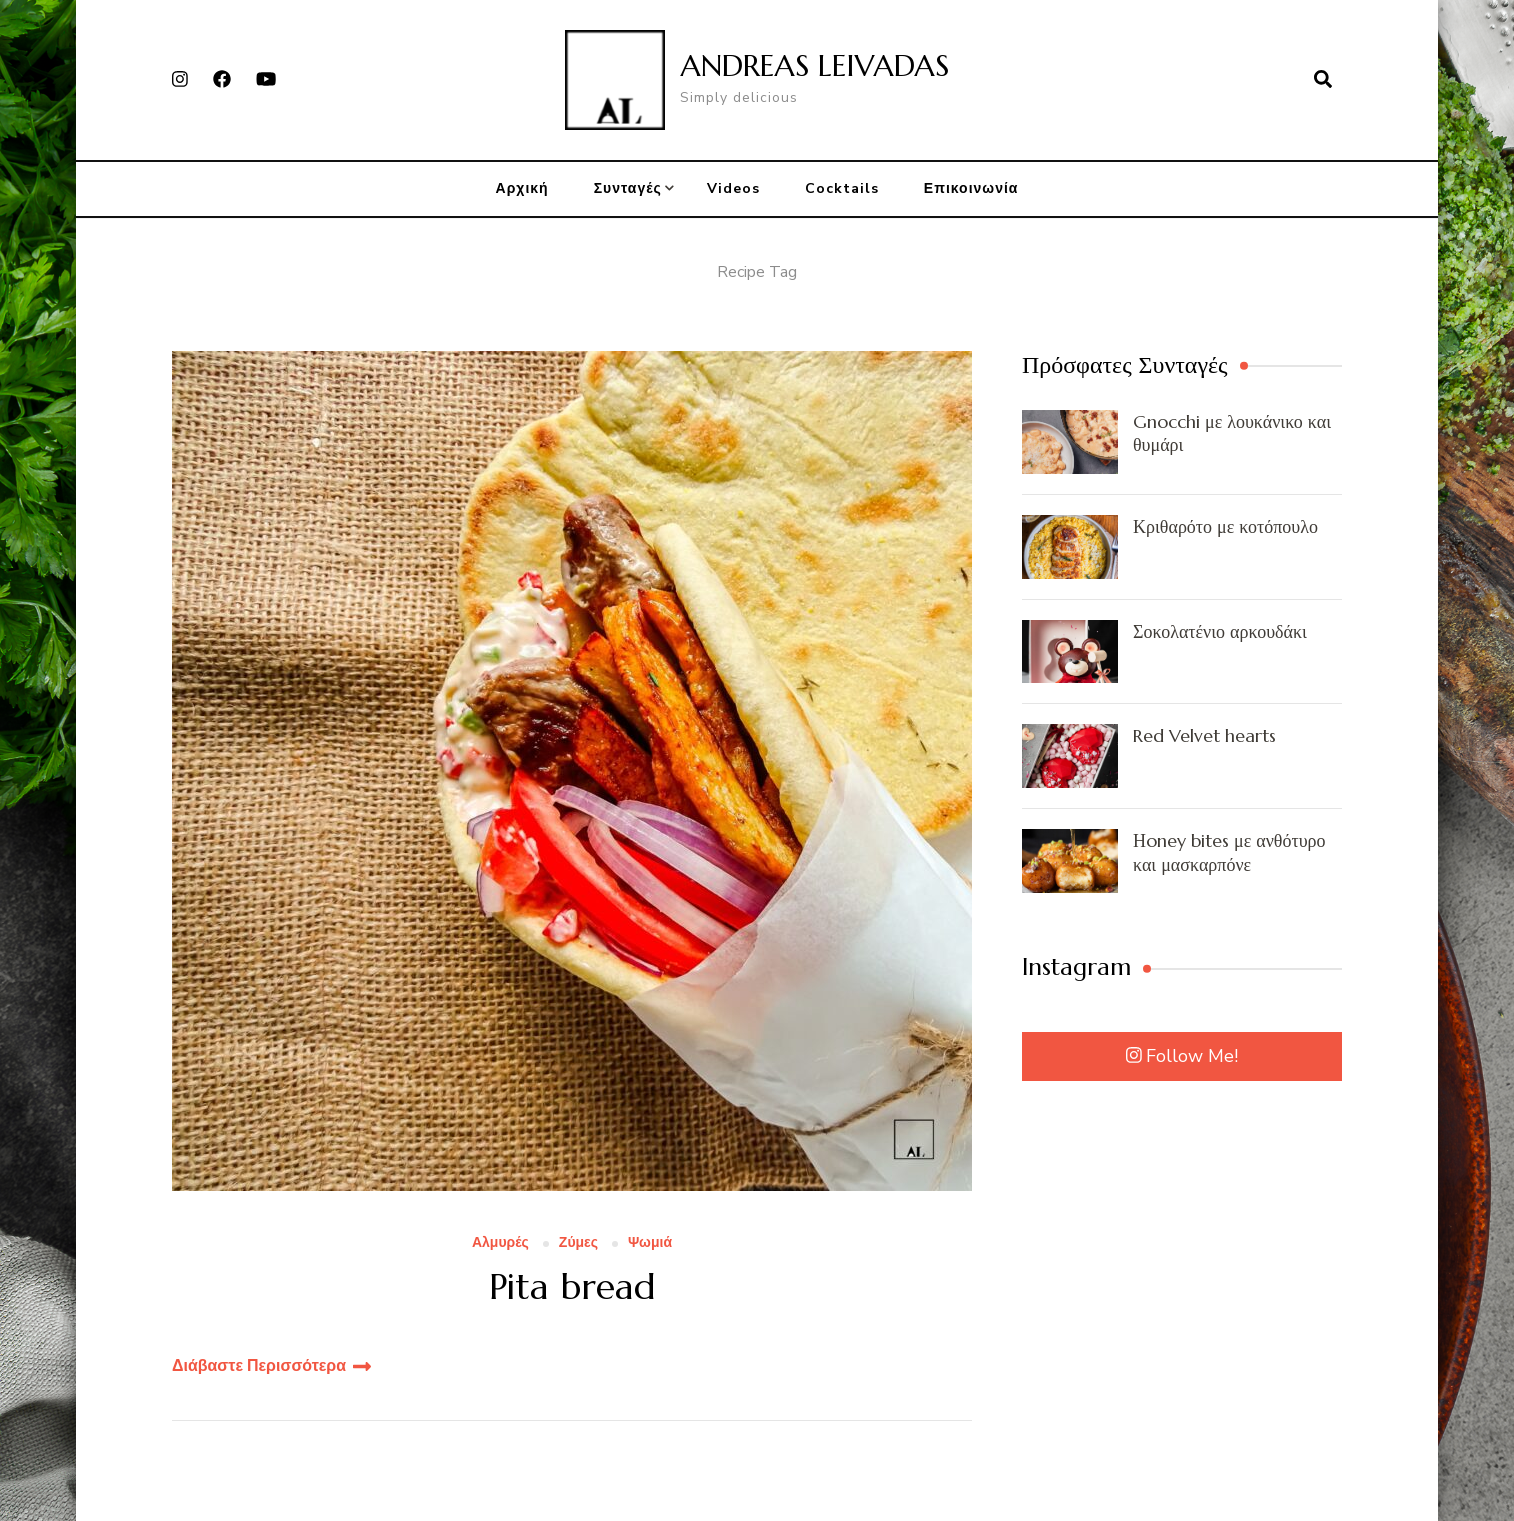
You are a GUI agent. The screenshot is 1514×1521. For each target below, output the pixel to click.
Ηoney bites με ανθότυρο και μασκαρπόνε (1229, 852)
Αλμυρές (500, 1243)
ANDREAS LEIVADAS (814, 65)
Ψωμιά (650, 1243)
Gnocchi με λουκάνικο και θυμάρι (1232, 433)
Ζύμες (578, 1243)
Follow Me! (1182, 1056)
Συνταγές (628, 188)
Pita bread (572, 1286)
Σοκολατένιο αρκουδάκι (1220, 631)
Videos (733, 188)
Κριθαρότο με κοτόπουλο (1225, 526)
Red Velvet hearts (1204, 735)
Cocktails (842, 188)
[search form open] (1323, 80)
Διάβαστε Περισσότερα (259, 1366)
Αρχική (522, 188)
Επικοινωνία (971, 188)
